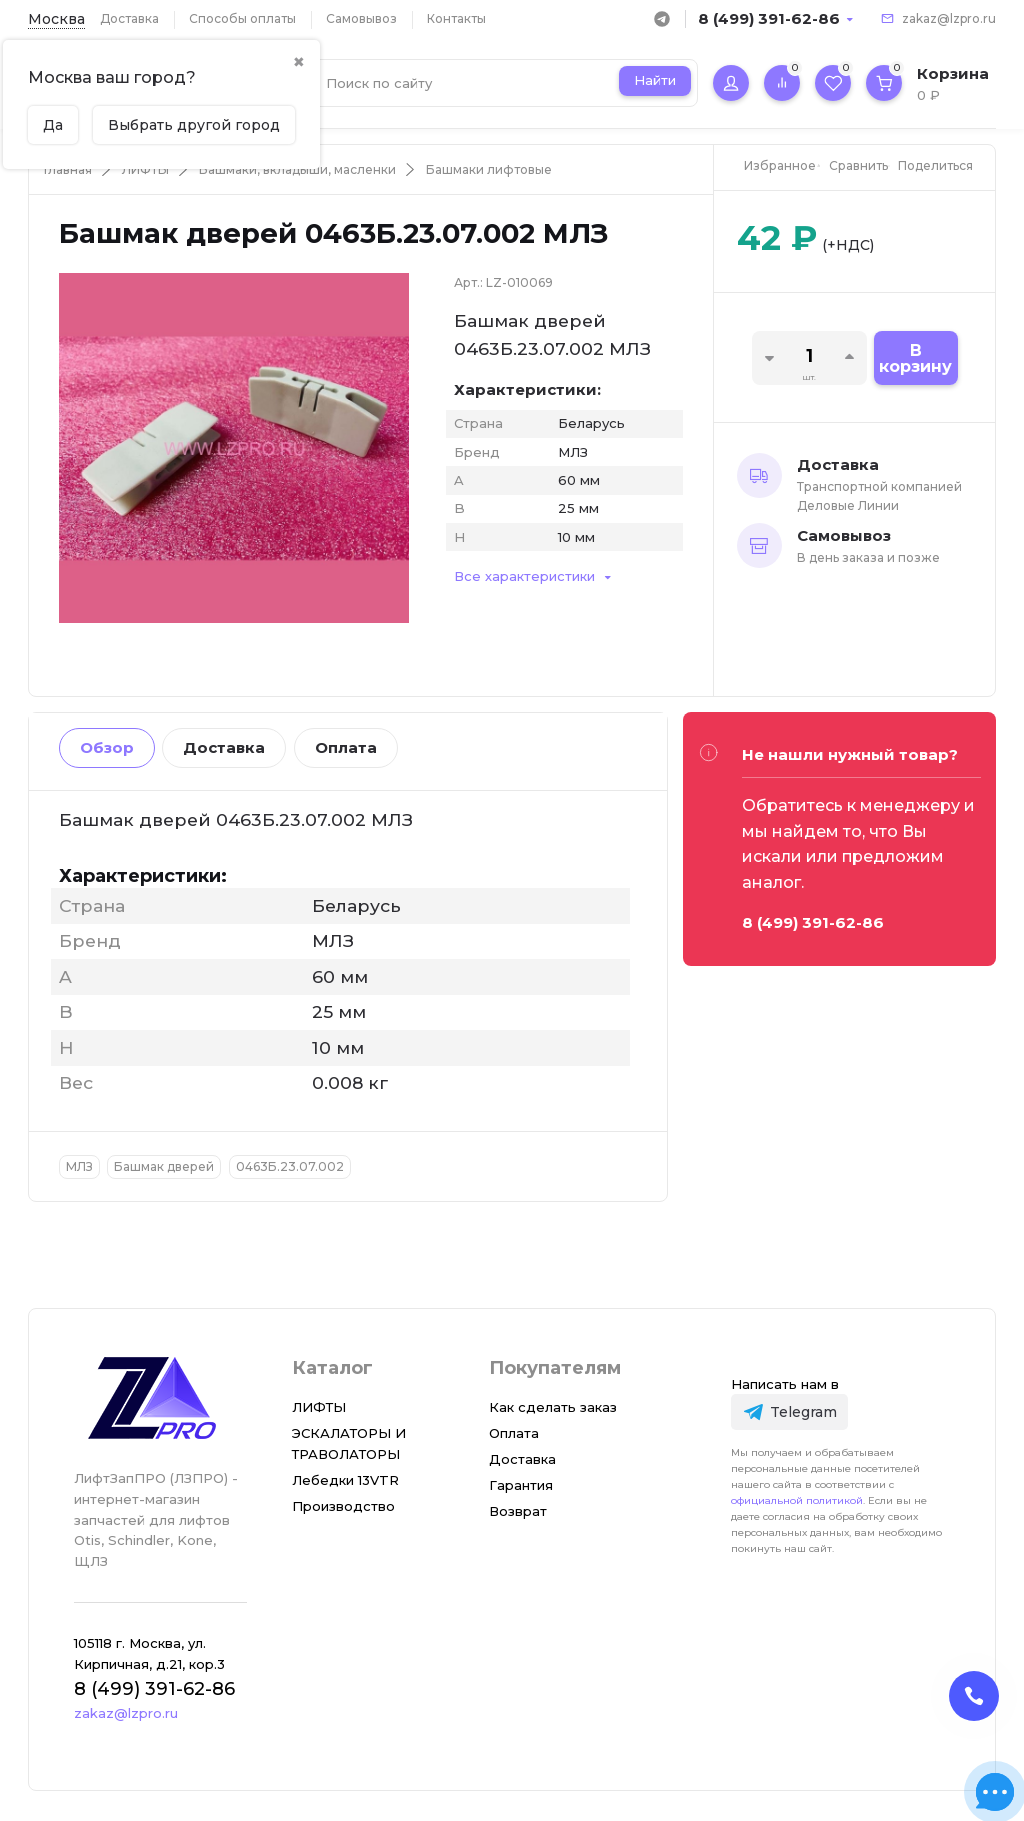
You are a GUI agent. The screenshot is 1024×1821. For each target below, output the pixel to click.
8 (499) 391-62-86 (769, 18)
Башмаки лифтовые (489, 169)
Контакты (456, 18)
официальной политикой (797, 1500)
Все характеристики (524, 576)
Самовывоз (361, 18)
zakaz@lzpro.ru (949, 18)
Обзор (107, 747)
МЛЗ (79, 1166)
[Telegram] (789, 1411)
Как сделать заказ (553, 1407)
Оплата (346, 747)
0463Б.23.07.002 (290, 1166)
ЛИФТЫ (145, 169)
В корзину (915, 358)
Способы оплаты (242, 18)
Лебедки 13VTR (345, 1480)
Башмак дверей (164, 1166)
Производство (343, 1506)
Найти (655, 80)
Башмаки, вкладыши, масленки (297, 169)
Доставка (129, 18)
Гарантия (521, 1485)
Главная (68, 169)
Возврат (518, 1511)
